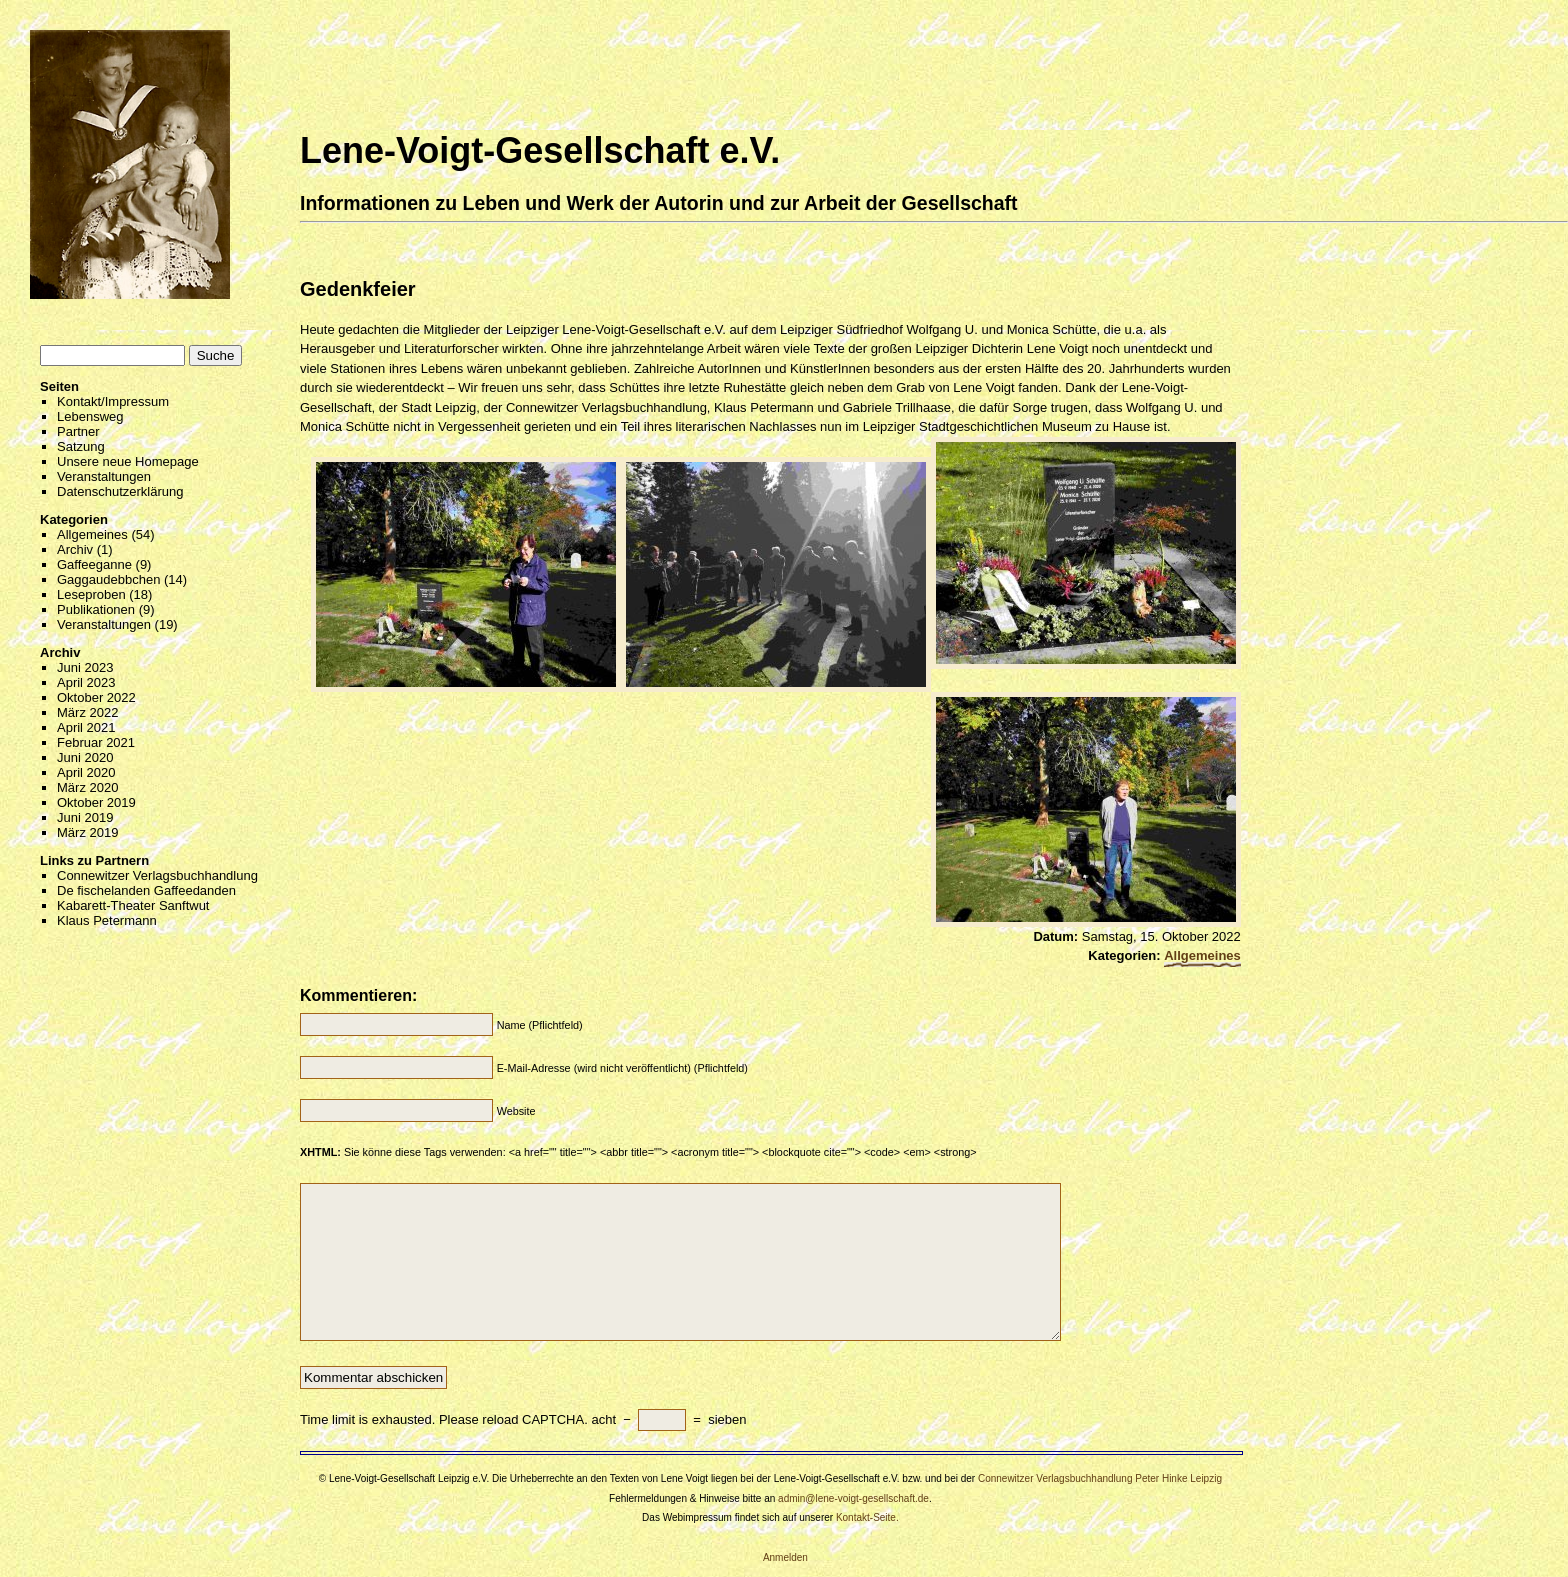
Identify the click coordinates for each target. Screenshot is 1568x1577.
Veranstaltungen (104, 476)
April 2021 (86, 727)
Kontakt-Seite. (867, 1517)
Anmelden (785, 1557)
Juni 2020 (85, 757)
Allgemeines (92, 534)
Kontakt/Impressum (113, 401)
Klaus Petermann (107, 920)
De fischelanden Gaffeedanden (146, 890)
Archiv (75, 549)
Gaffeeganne (94, 564)
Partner (78, 431)
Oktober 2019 (96, 802)
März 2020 (87, 787)
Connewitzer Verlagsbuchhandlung (157, 875)
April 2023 (86, 682)
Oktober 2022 (96, 697)
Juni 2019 (85, 817)
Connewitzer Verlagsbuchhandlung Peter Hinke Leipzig (1100, 1478)
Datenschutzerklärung (120, 491)
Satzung (81, 446)
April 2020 (86, 772)
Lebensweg (90, 416)
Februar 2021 (96, 742)
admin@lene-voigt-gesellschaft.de (853, 1498)
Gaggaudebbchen (108, 579)
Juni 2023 (85, 667)
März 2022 (87, 712)
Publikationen (96, 609)
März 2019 (87, 832)
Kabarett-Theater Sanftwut (133, 905)
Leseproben (91, 594)
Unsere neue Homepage (128, 461)
